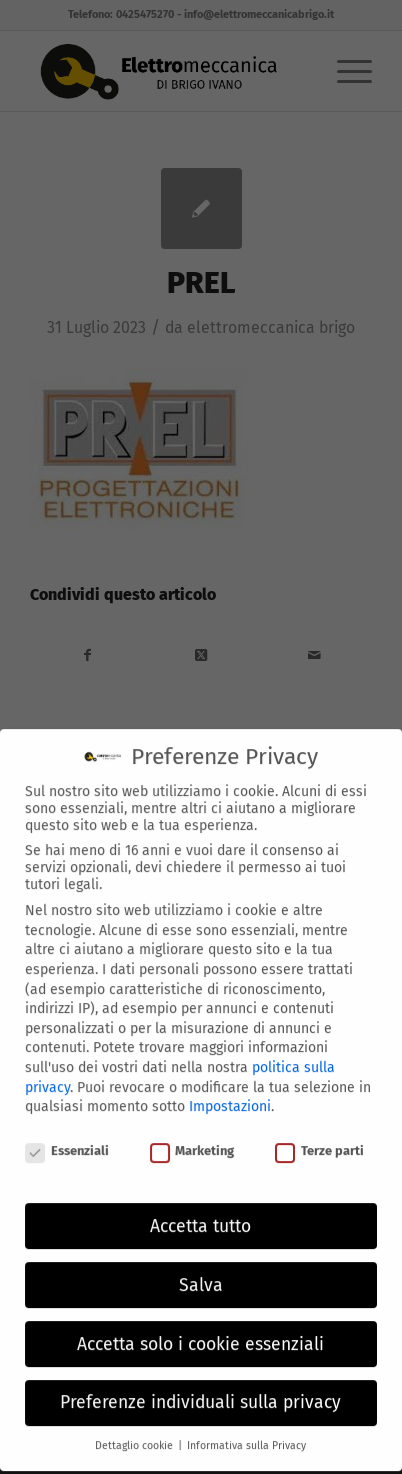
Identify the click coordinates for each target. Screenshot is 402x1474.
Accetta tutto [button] (200, 1207)
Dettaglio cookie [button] (135, 1427)
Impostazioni (230, 1088)
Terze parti (319, 1132)
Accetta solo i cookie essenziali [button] (200, 1325)
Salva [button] (201, 1266)
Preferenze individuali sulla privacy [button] (200, 1384)
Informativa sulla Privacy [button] (246, 1427)
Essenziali (67, 1132)
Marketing (192, 1132)
